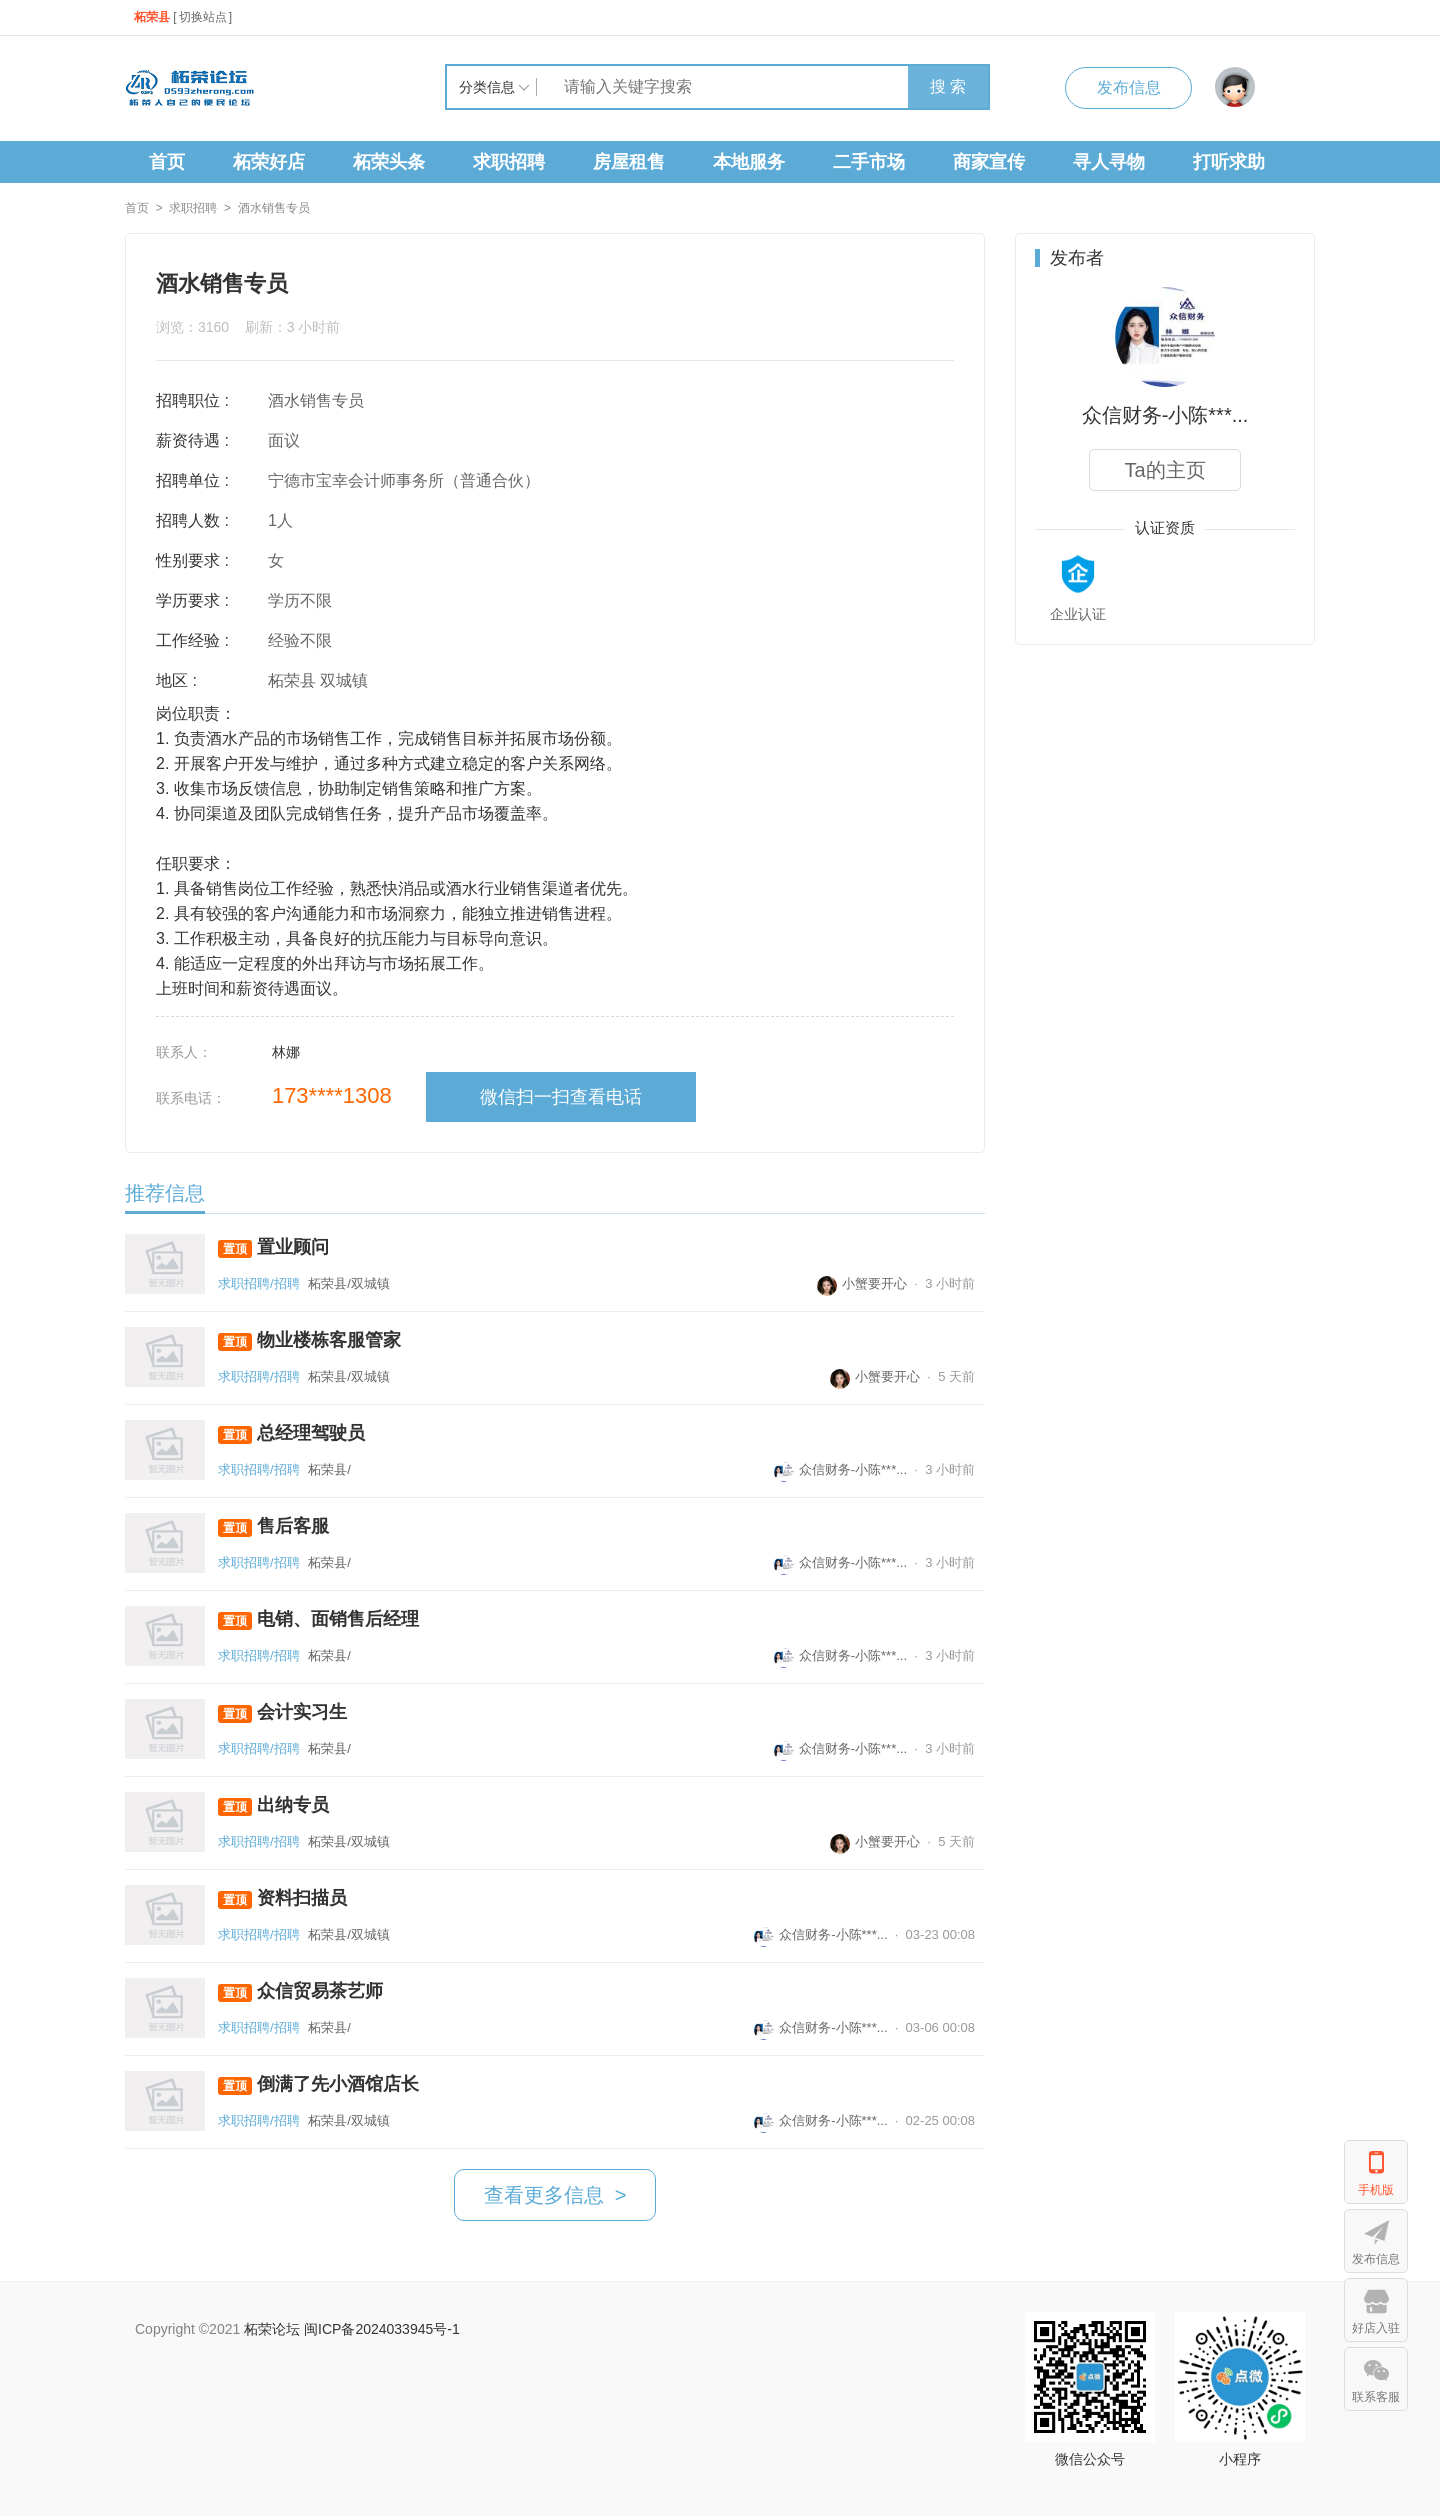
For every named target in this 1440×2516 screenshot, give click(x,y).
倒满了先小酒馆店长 (318, 2084)
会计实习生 (282, 1712)
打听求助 (1229, 162)
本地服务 (749, 162)
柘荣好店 (269, 162)
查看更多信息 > (555, 2195)
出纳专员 (273, 1805)
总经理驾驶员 (291, 1433)
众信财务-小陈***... (840, 1469)
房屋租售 (629, 162)
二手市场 (869, 162)
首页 (167, 162)
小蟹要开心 (862, 1283)
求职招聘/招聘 (259, 1283)
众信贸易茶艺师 (300, 1991)
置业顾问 (273, 1247)
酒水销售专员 (274, 208)
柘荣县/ (329, 1469)
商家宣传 (989, 162)
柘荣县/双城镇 (349, 1283)
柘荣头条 (389, 162)
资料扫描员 (282, 1898)
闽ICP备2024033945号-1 (382, 2329)
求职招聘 (509, 162)
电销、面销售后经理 (318, 1619)
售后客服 (273, 1526)
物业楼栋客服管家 (309, 1340)
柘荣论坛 (272, 2329)
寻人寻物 (1109, 162)
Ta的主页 (1164, 470)
